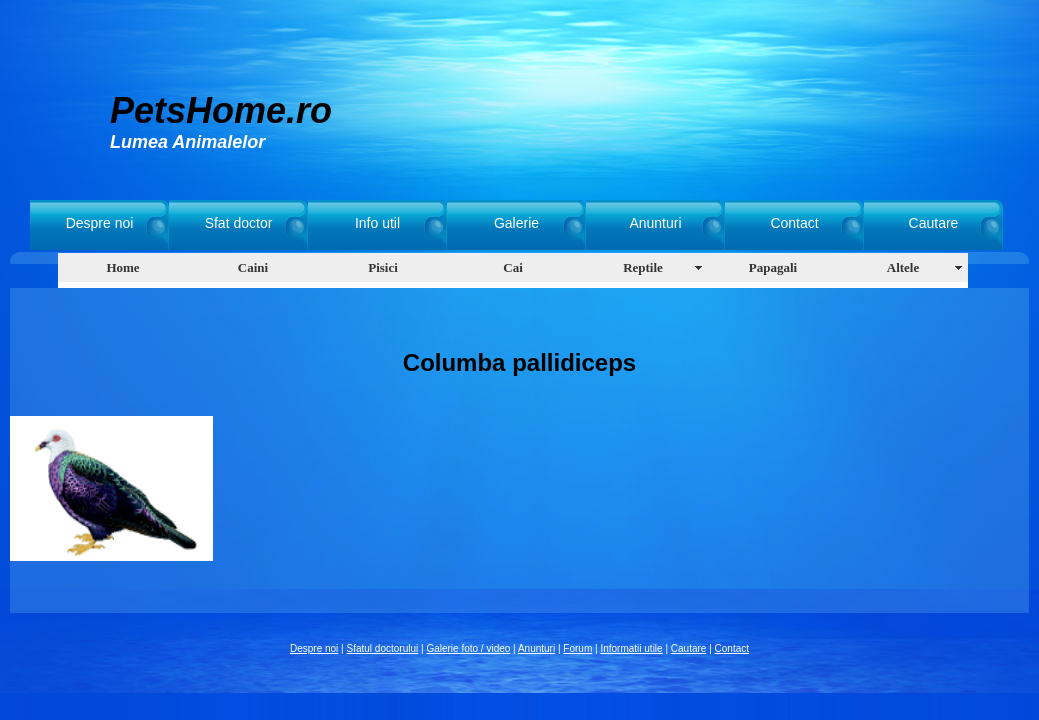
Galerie (516, 223)
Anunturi (655, 223)
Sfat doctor (239, 223)
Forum (577, 648)
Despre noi (100, 223)
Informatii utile (631, 648)
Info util (377, 223)
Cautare (934, 223)
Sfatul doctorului (383, 648)
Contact (794, 223)
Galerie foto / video (468, 648)
